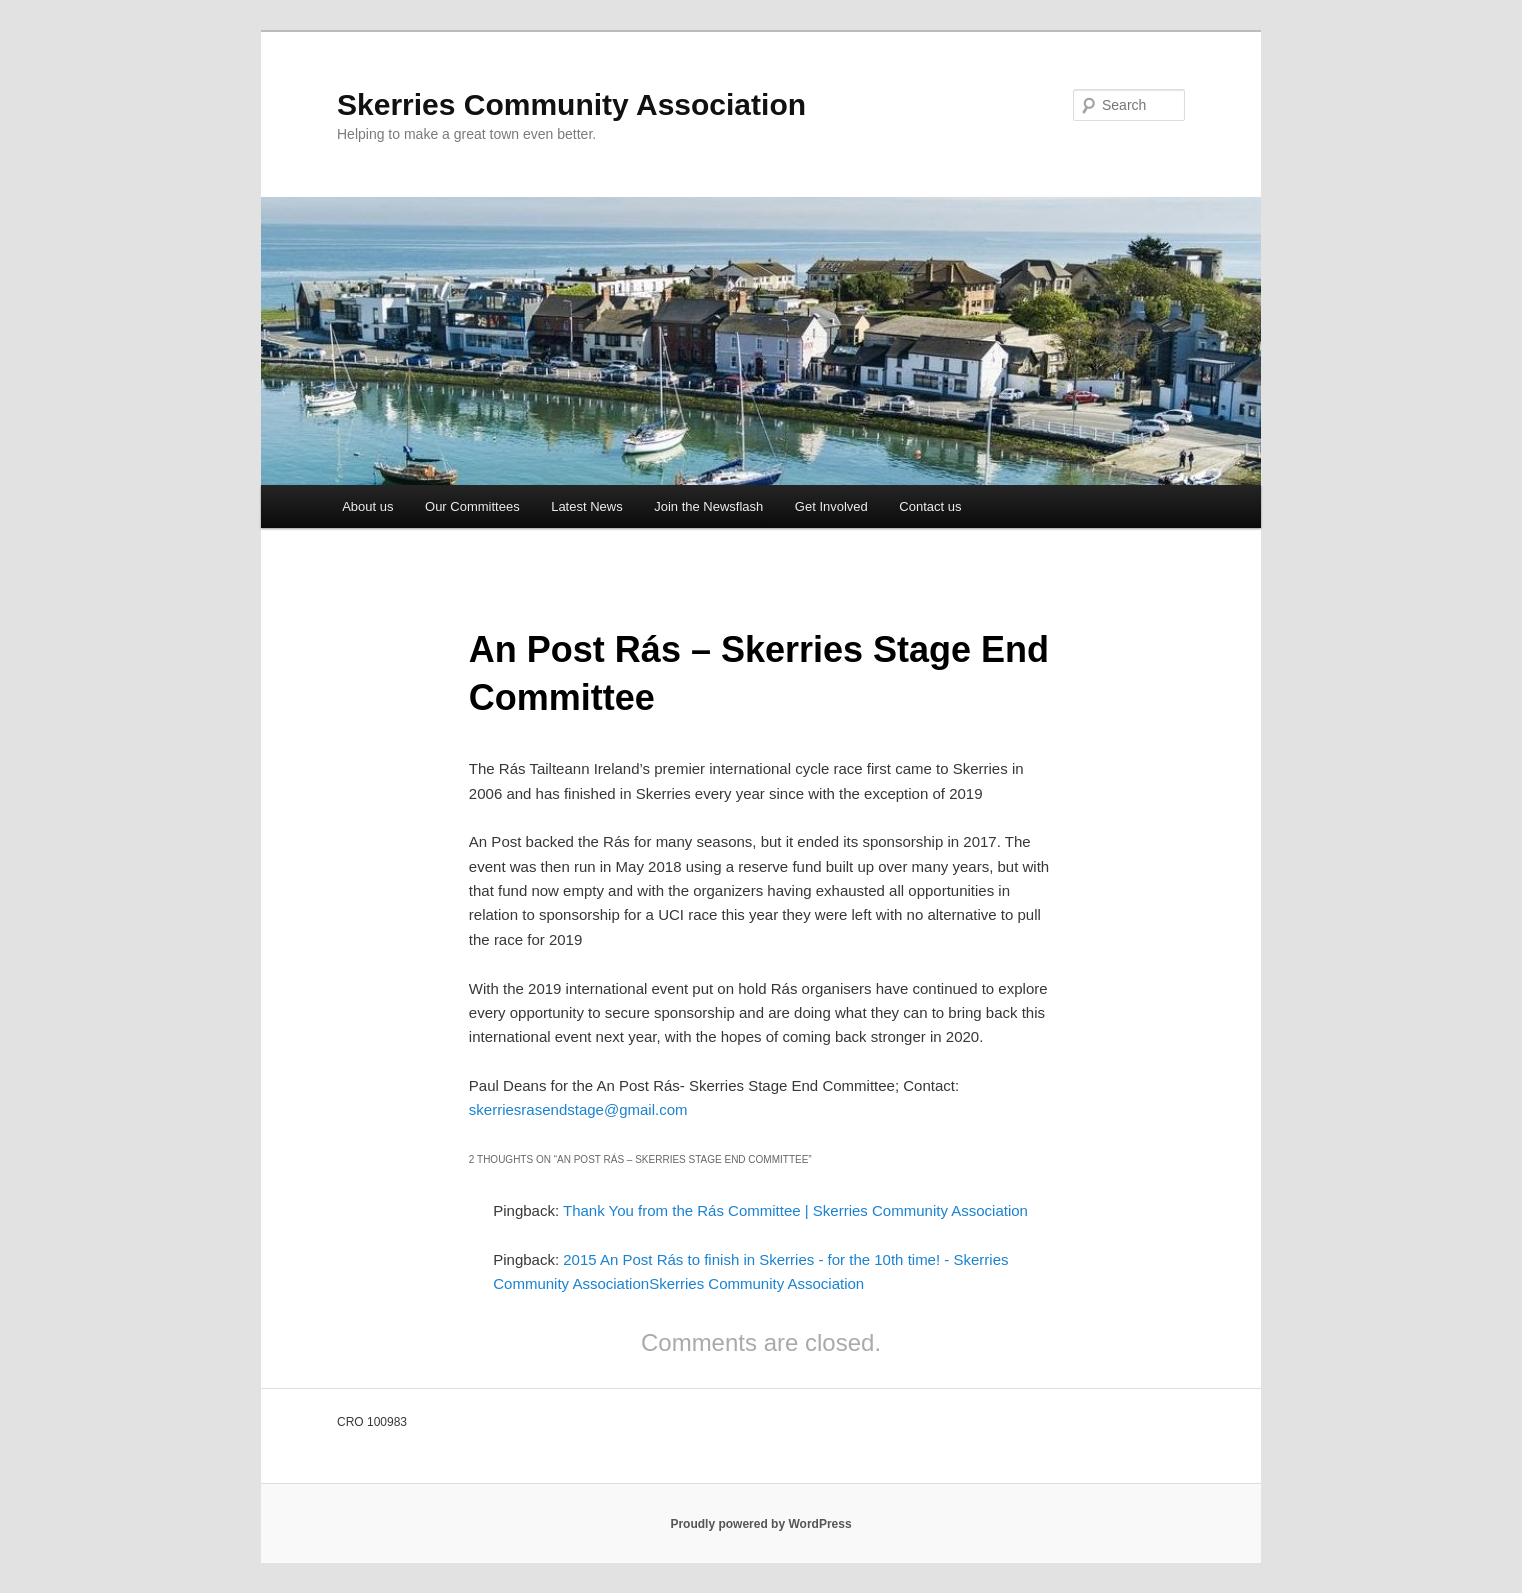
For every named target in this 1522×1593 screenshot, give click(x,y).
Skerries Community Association (571, 104)
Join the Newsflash (708, 506)
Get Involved (831, 506)
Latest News (587, 506)
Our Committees (472, 506)
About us (367, 506)
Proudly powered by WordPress (760, 1524)
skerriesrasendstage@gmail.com (578, 1109)
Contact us (930, 506)
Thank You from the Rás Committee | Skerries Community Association (795, 1210)
